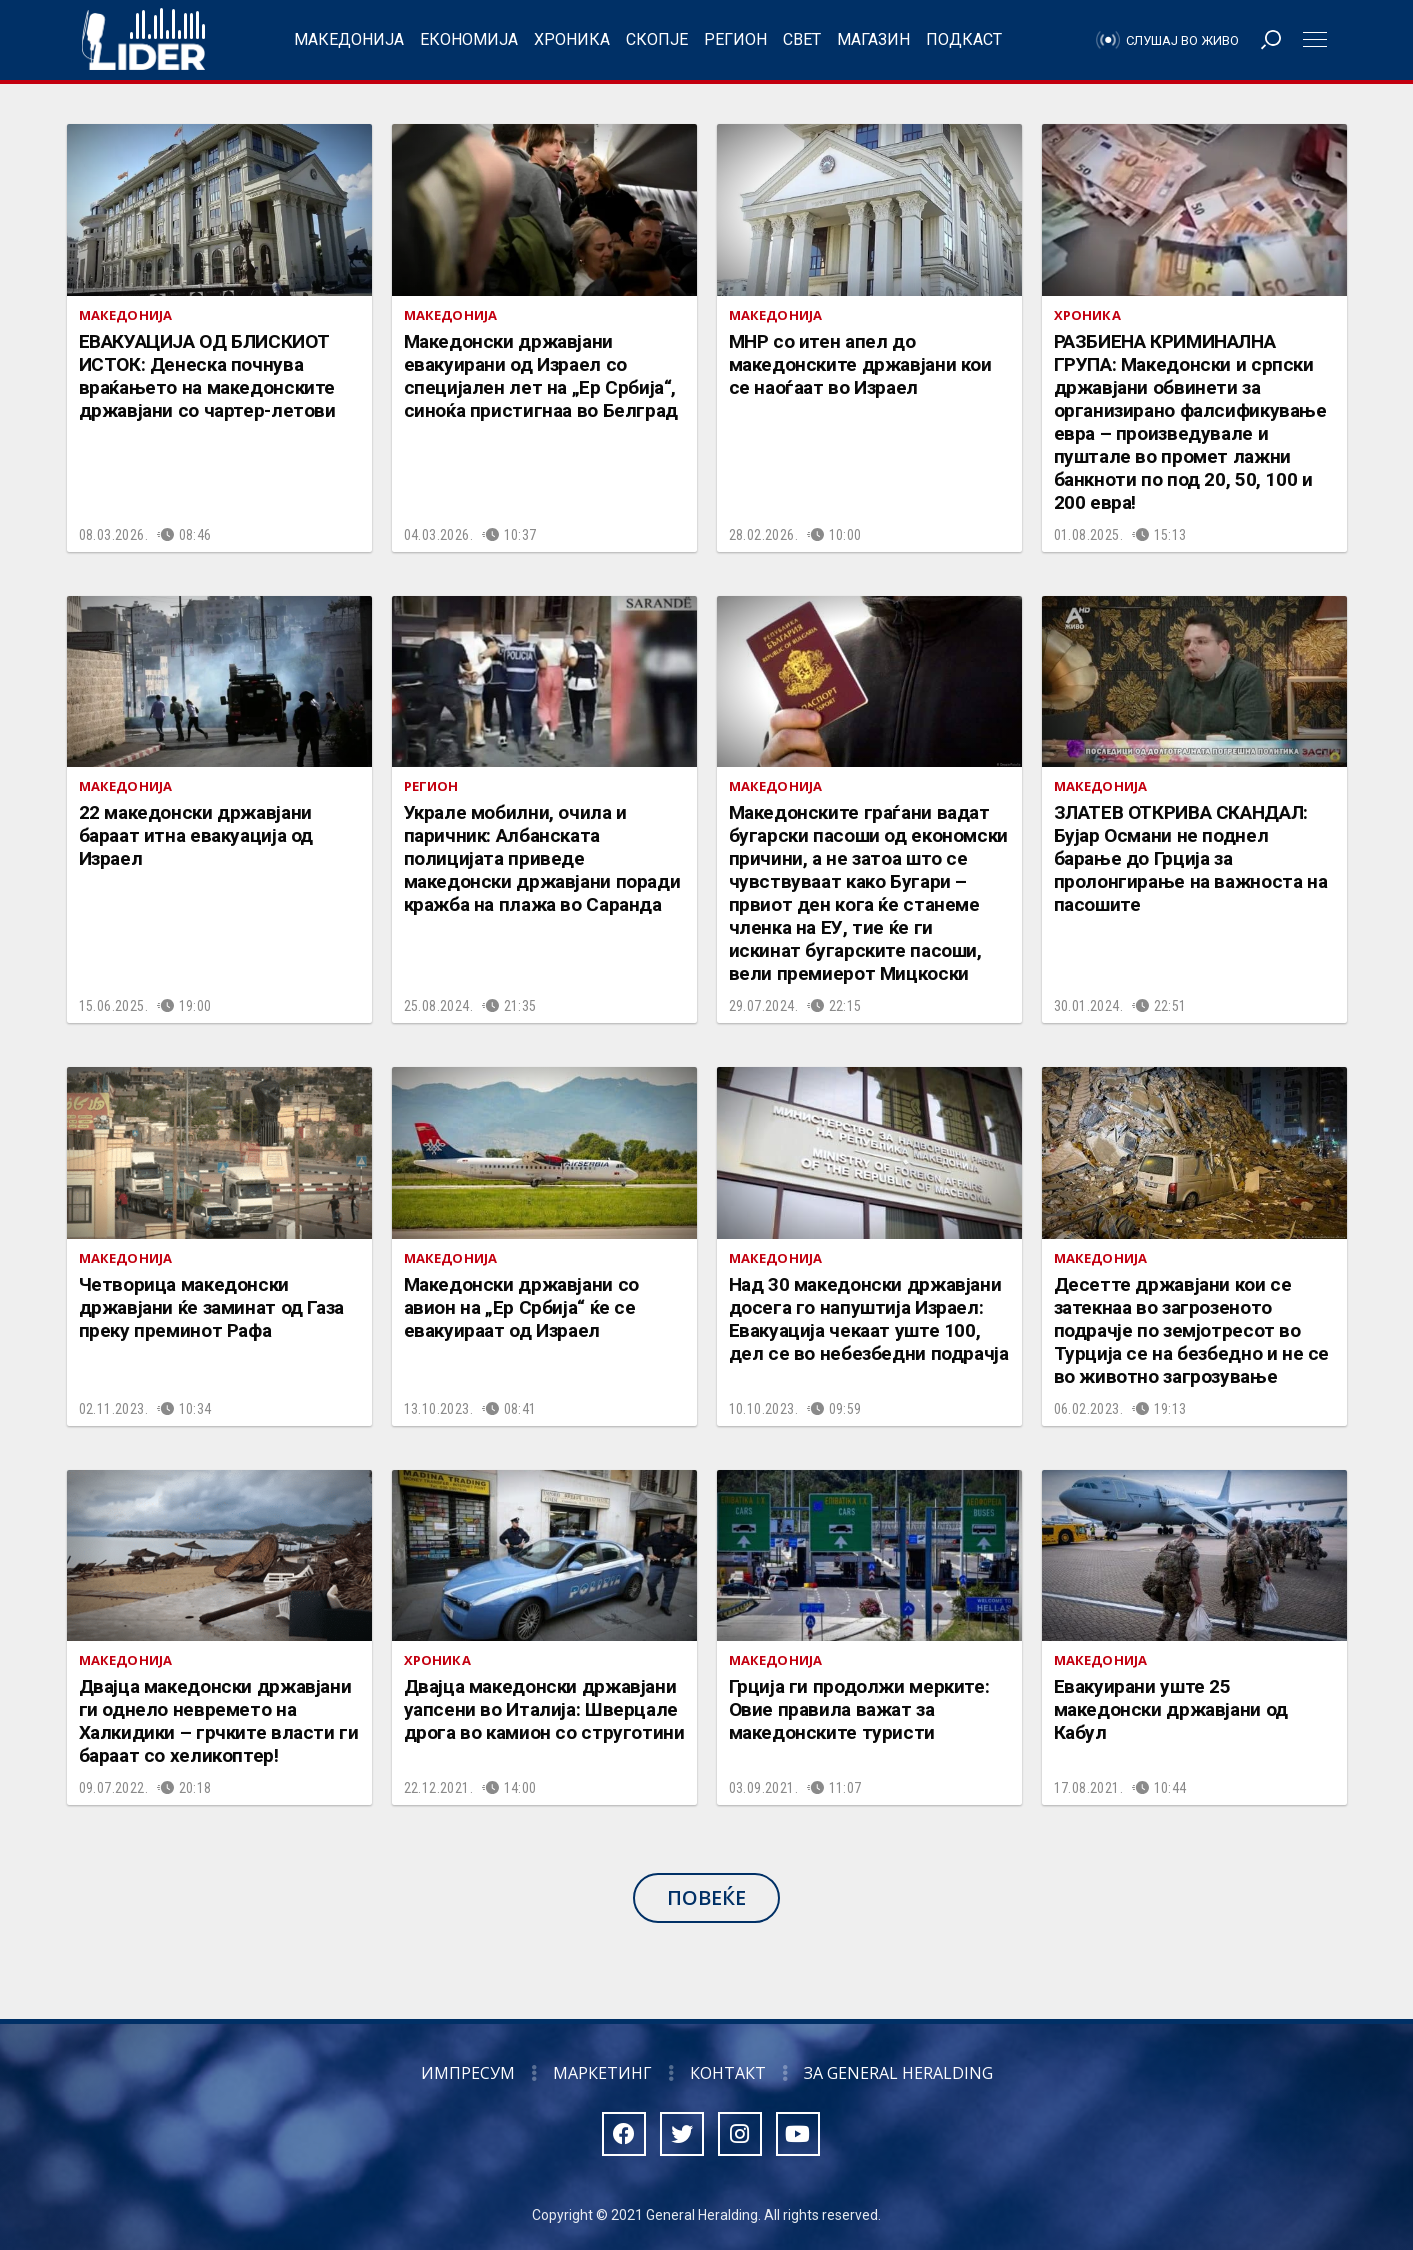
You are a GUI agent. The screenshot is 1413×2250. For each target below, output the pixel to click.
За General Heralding (898, 2073)
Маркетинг (602, 2073)
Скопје (657, 39)
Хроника (572, 39)
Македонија (349, 39)
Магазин (873, 39)
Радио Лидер (143, 40)
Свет (802, 39)
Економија (469, 39)
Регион (735, 39)
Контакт (728, 2073)
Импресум (468, 2073)
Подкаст (964, 39)
